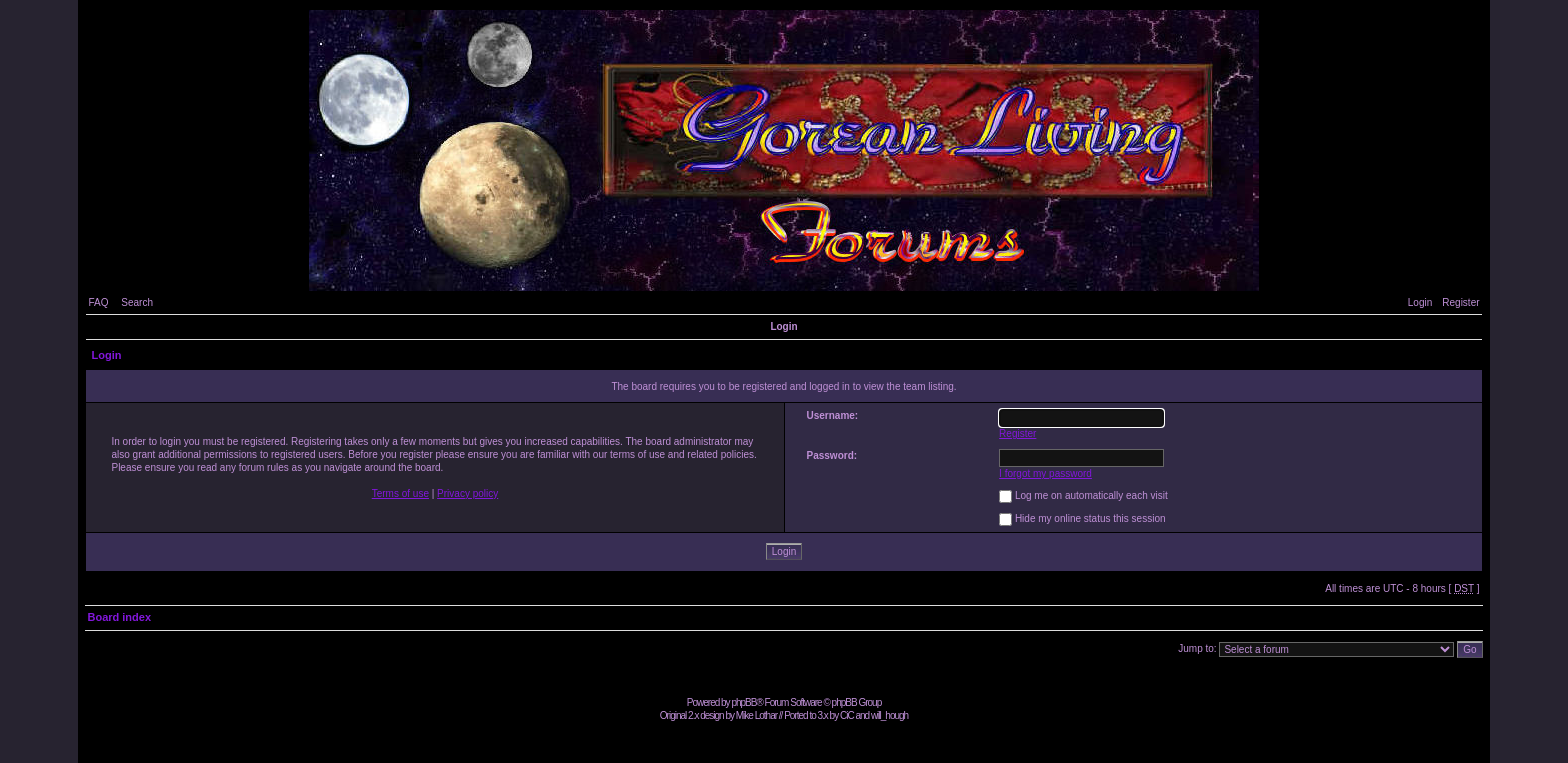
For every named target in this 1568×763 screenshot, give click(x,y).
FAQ (98, 302)
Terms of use (400, 493)
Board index (119, 617)
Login (1420, 302)
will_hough (889, 715)
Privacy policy (467, 493)
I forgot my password (1045, 473)
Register (1460, 302)
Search (137, 302)
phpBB (743, 702)
